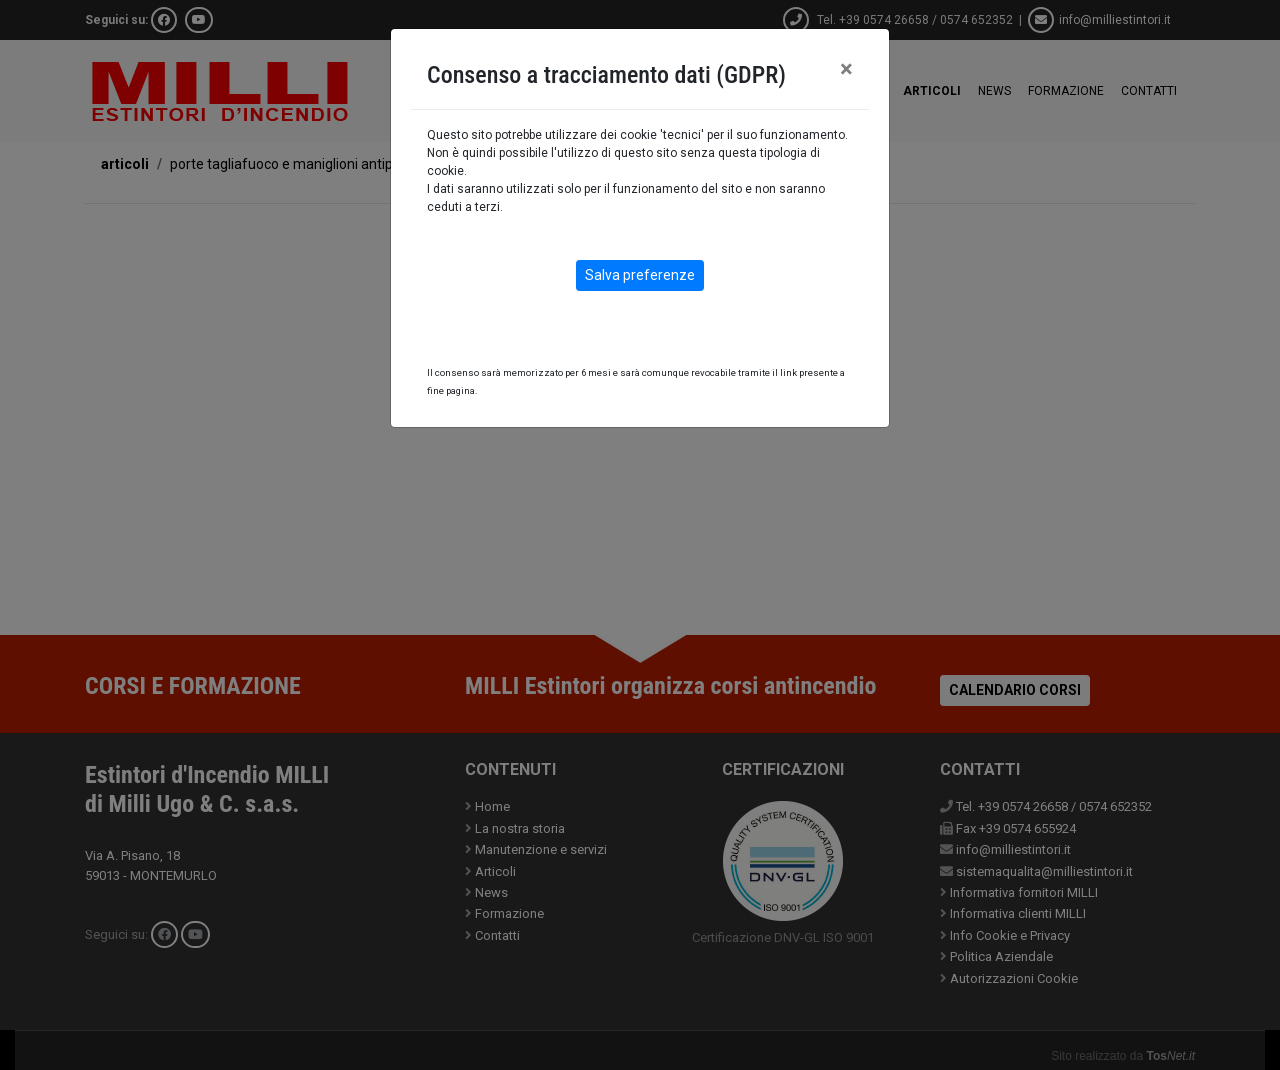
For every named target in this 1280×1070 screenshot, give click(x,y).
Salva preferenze (640, 275)
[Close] (846, 69)
